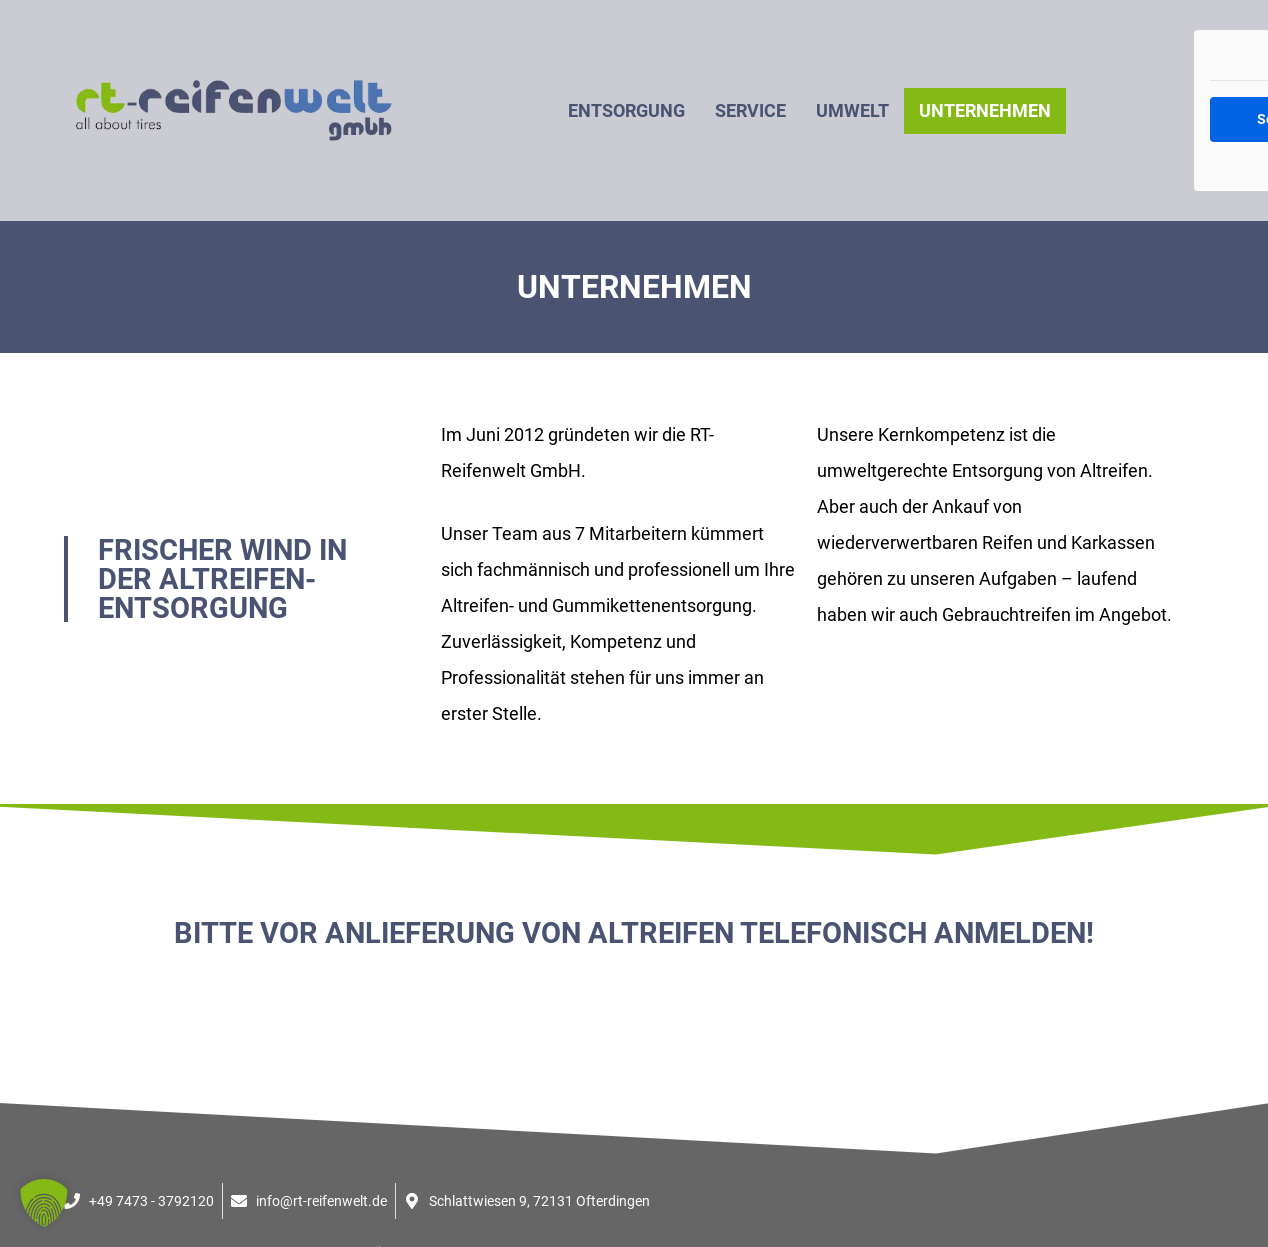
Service (750, 110)
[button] (44, 1203)
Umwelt (852, 110)
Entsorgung (626, 110)
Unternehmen (985, 110)
